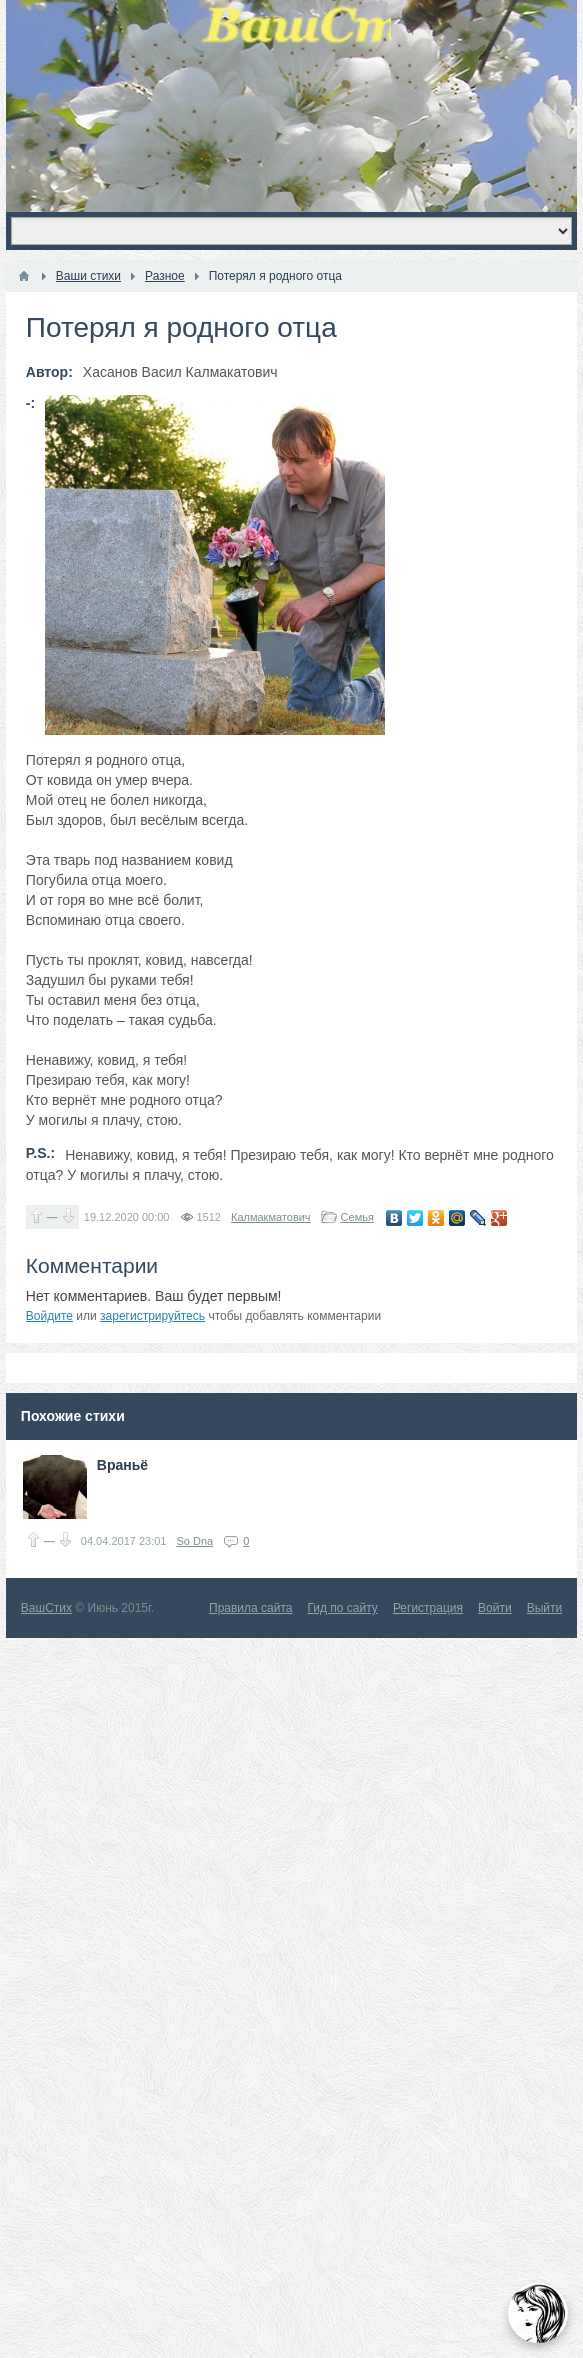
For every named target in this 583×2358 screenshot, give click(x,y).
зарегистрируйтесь (152, 1316)
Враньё (122, 1465)
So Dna (194, 1541)
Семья (357, 1217)
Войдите (49, 1316)
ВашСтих (46, 1608)
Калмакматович (271, 1217)
